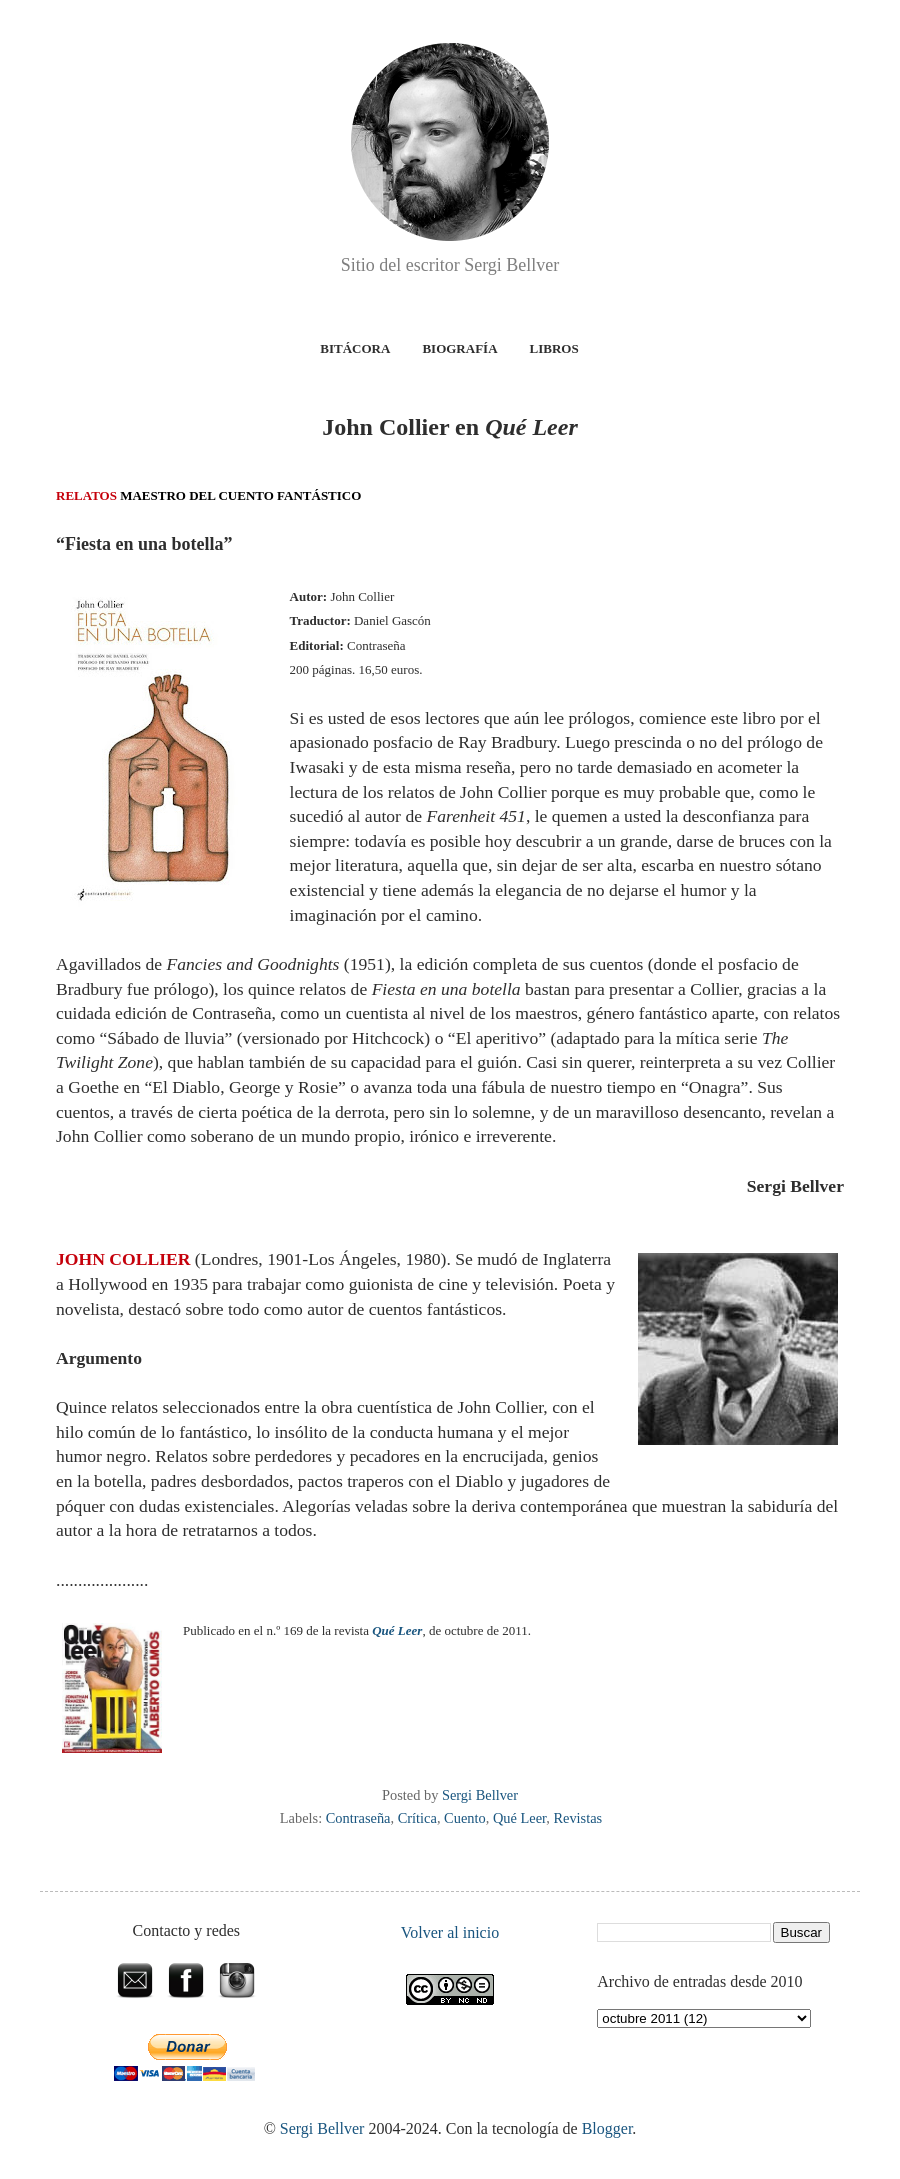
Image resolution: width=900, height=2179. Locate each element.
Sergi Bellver (322, 2128)
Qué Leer (519, 1818)
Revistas (577, 1818)
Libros (554, 348)
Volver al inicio (450, 1932)
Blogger (607, 2128)
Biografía (459, 348)
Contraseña (358, 1818)
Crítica (417, 1818)
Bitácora (355, 348)
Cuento (465, 1818)
